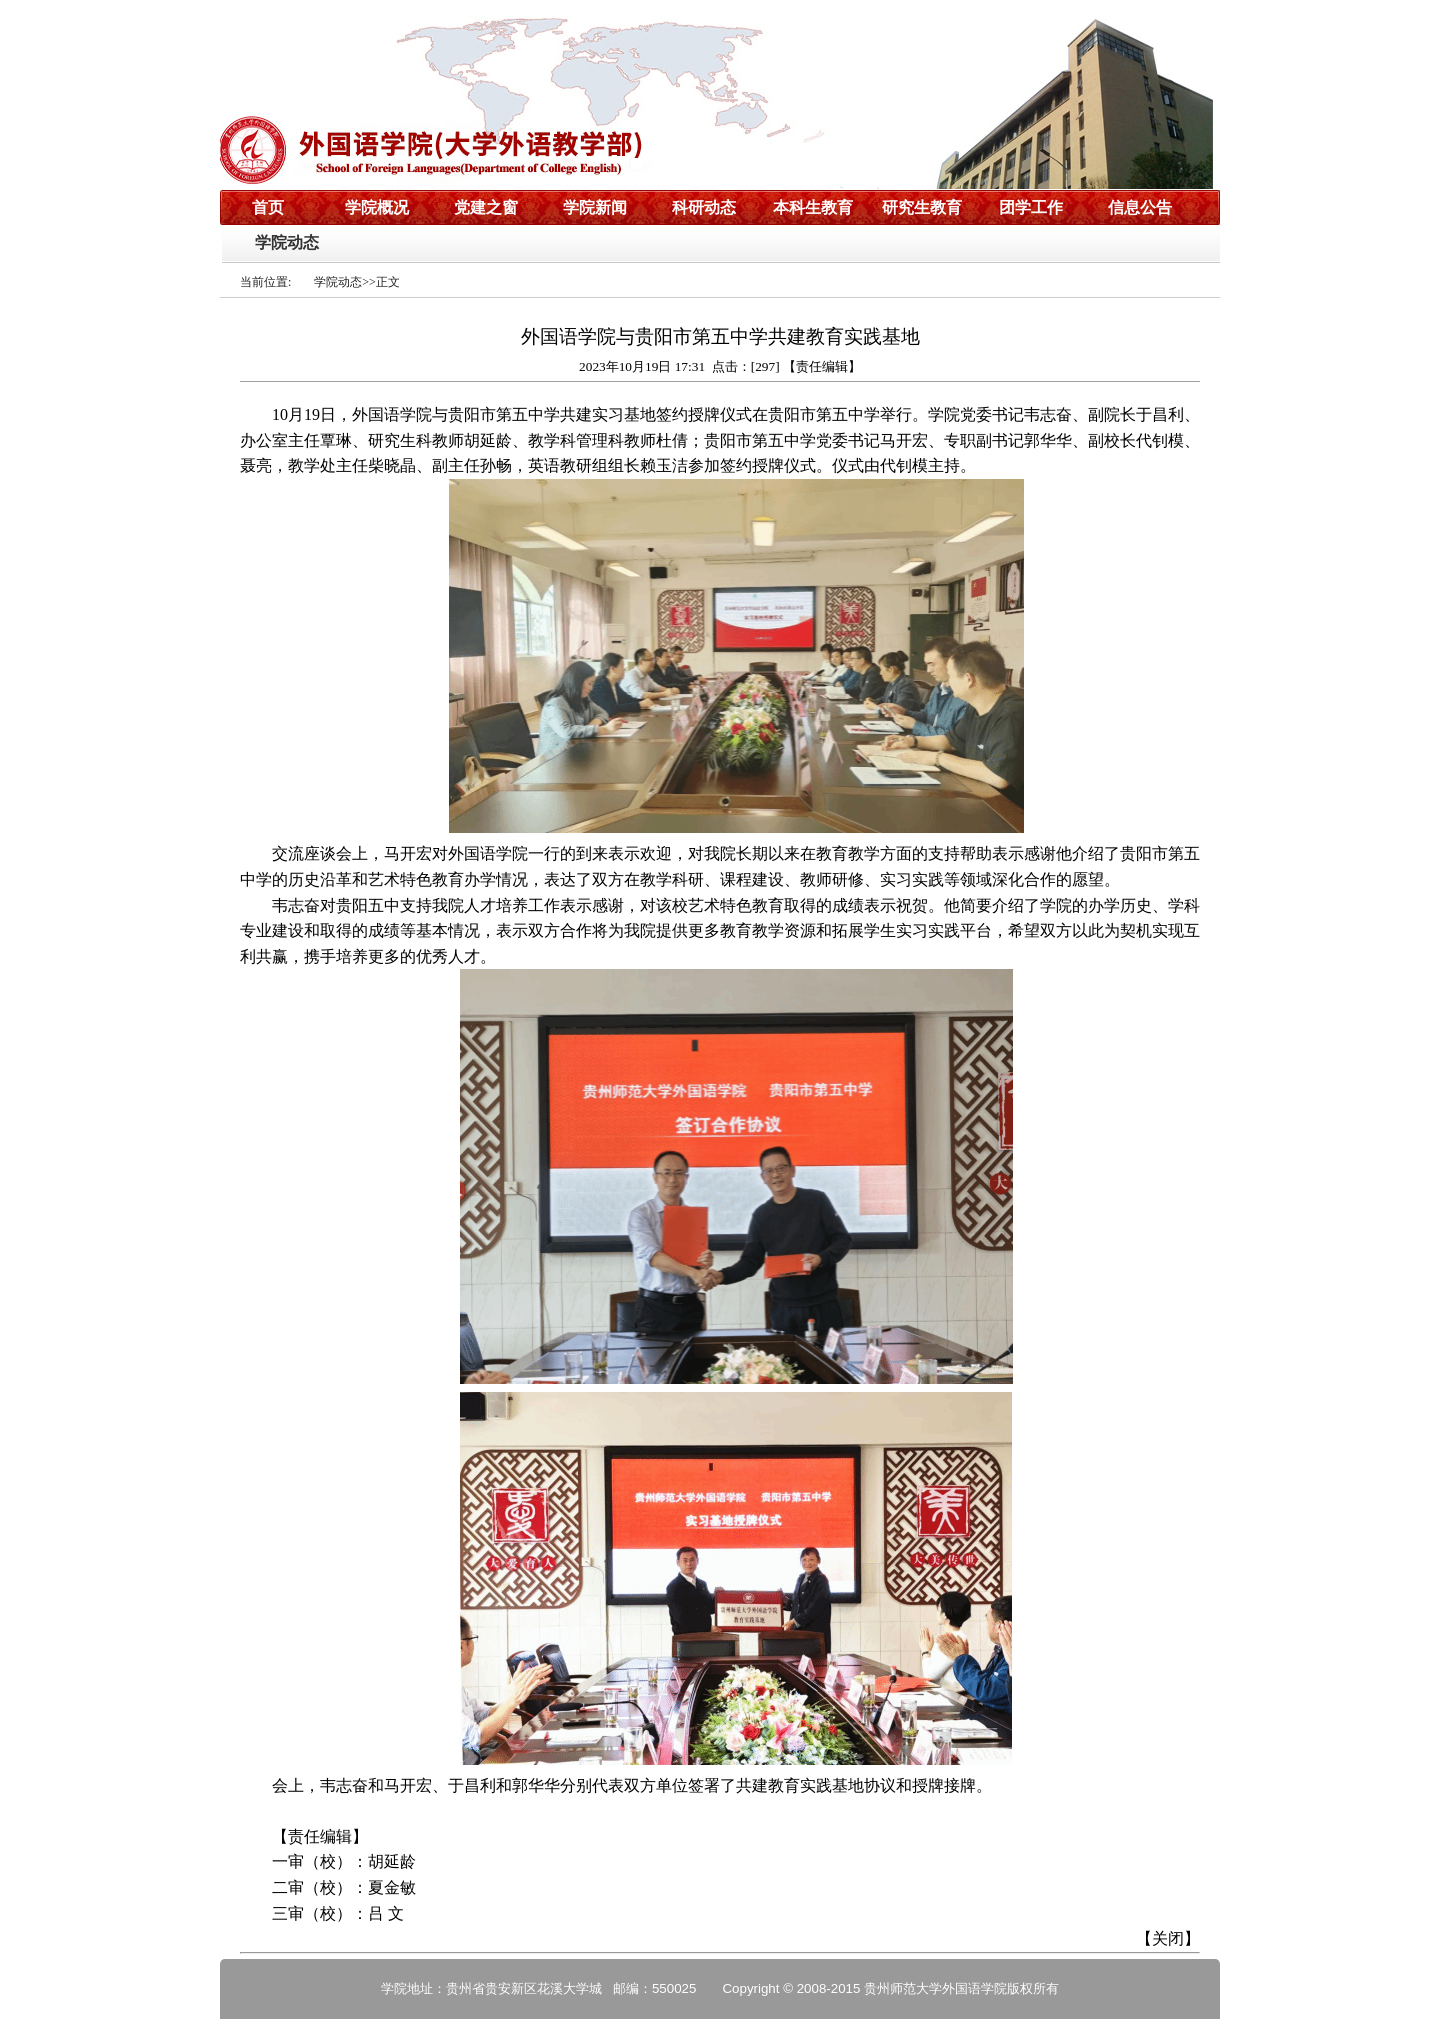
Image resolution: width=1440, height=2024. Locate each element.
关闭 (1168, 1938)
